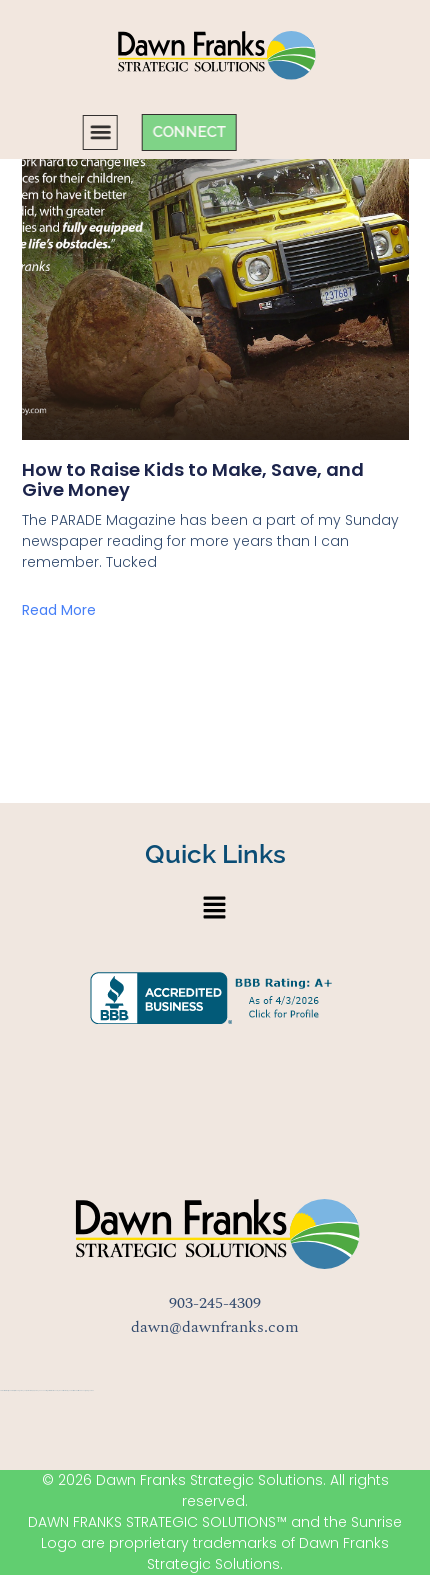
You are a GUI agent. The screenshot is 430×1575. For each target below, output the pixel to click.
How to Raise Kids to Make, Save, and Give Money (193, 479)
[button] (53, 132)
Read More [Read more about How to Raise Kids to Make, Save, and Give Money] (59, 610)
